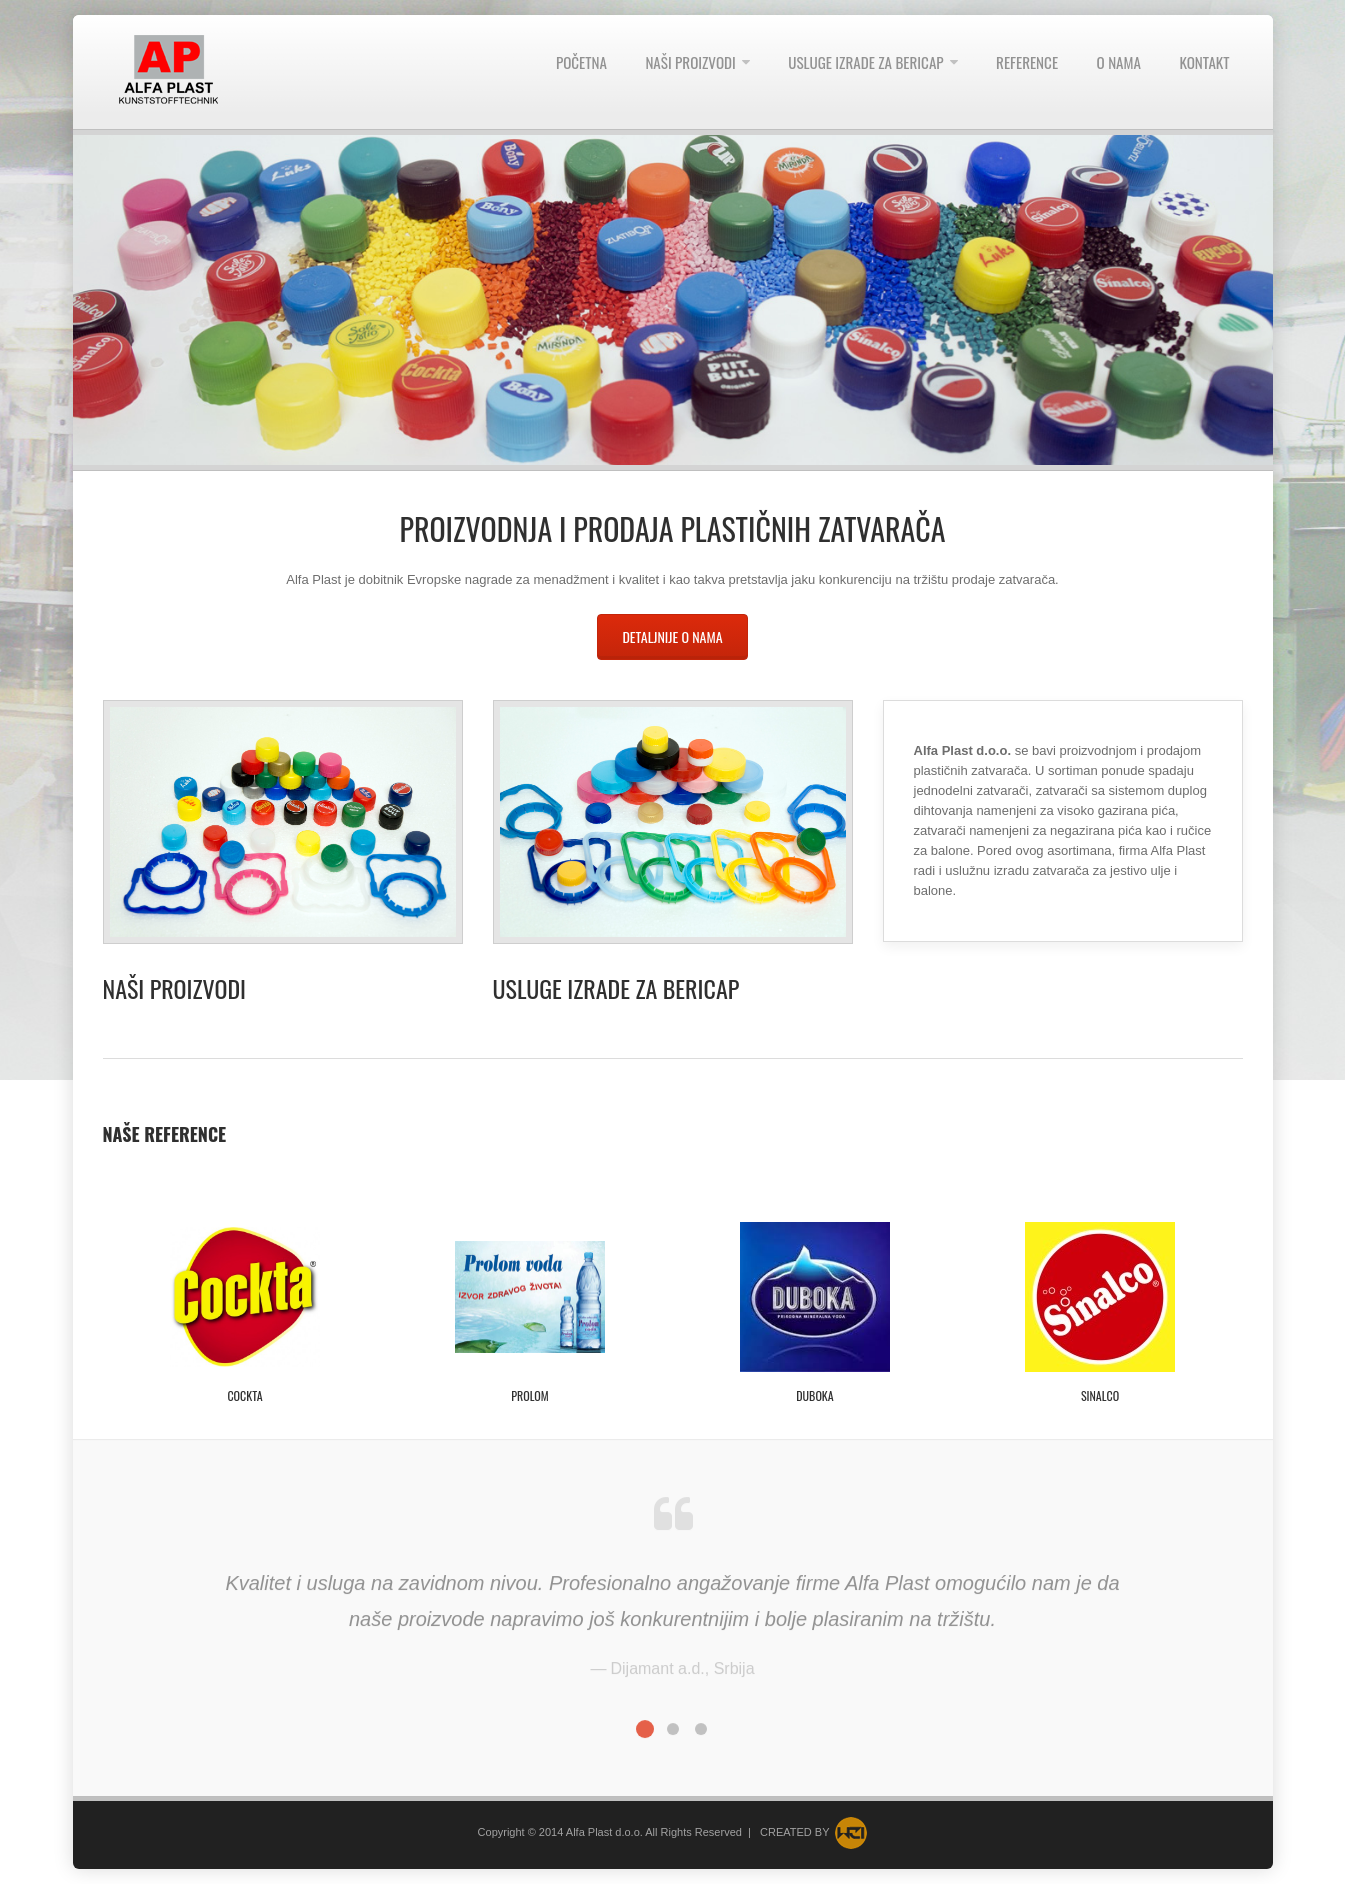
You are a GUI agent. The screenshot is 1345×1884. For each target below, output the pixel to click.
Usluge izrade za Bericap (616, 988)
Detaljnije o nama (672, 636)
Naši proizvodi (175, 988)
